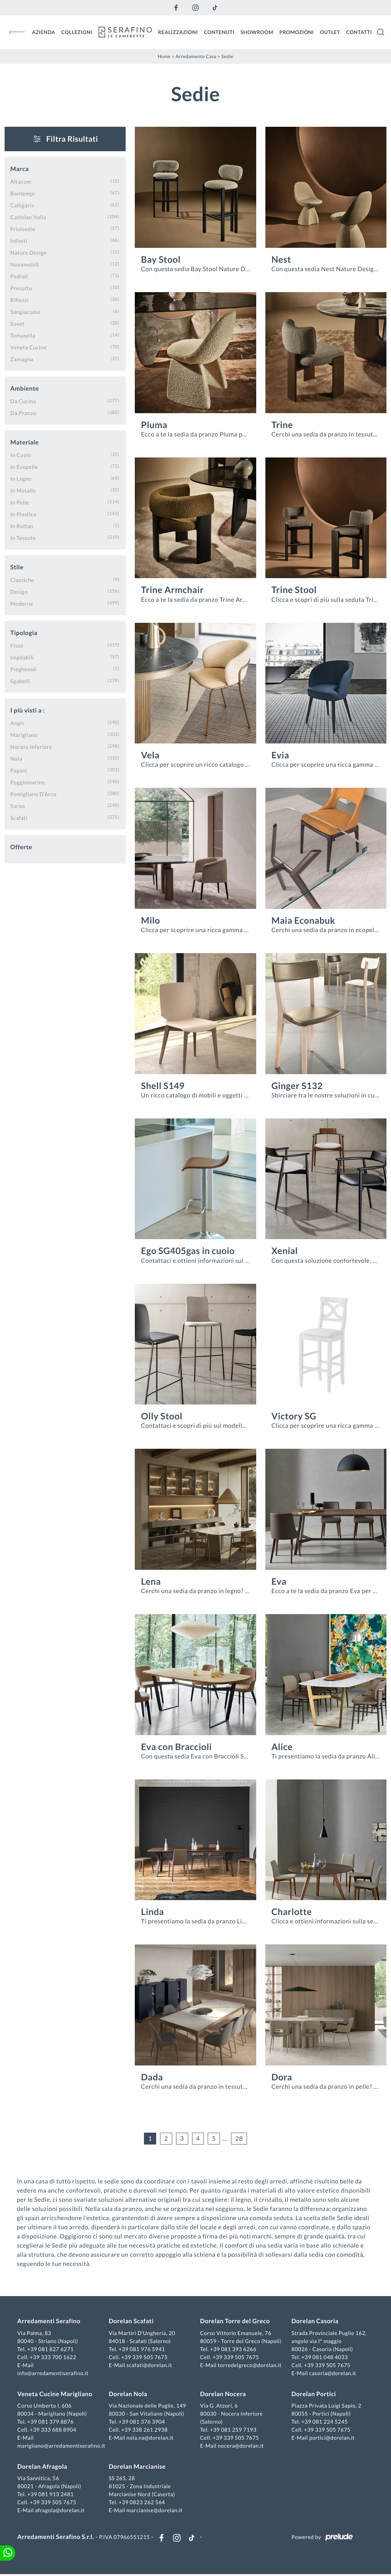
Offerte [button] (21, 847)
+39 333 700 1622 (54, 2357)
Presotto (21, 288)
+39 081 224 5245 (324, 2422)
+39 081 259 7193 (233, 2430)
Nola (16, 758)
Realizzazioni (178, 32)
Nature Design (28, 252)
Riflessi (19, 300)
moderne (21, 603)
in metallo (23, 490)
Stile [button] (17, 567)
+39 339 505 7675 (145, 2357)
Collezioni (76, 32)
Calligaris (22, 205)
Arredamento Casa (196, 56)
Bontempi (22, 193)
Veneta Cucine (28, 347)
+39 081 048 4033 (324, 2357)
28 (239, 2138)
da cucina (23, 401)
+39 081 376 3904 (142, 2422)
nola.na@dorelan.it (150, 2438)
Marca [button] (19, 169)
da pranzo (23, 413)
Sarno (17, 806)
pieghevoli (23, 669)
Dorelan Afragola (43, 2467)
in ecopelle (24, 467)
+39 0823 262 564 (142, 2503)
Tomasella (22, 335)
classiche (22, 580)
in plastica (23, 514)
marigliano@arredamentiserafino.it (62, 2446)
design (18, 591)
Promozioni (297, 32)
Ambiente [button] (24, 388)
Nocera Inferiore (31, 746)
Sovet (17, 323)
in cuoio (20, 455)
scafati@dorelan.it (150, 2365)
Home (164, 56)
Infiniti (18, 241)
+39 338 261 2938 (145, 2430)
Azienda (43, 32)
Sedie (227, 56)
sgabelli (20, 681)
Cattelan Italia (28, 217)
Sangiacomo (25, 312)
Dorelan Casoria (314, 2322)
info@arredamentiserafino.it (53, 2373)
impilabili (22, 657)
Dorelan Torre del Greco (235, 2322)
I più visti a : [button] (27, 710)
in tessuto (23, 538)
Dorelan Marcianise (137, 2467)
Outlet (330, 32)
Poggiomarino (27, 782)
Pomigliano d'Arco (33, 794)
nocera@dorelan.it (241, 2446)
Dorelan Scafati (131, 2322)
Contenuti (219, 32)
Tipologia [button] (23, 633)
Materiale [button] (24, 442)
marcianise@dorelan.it (155, 2511)
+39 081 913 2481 (51, 2495)
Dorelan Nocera (223, 2394)
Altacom (20, 181)
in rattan (22, 526)
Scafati (18, 817)
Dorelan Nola (128, 2394)
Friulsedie (22, 229)
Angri (17, 723)
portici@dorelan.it (331, 2438)
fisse (16, 645)
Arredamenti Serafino (49, 2322)
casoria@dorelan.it (332, 2373)
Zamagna (21, 359)
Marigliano (23, 735)
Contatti (359, 32)
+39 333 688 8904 (54, 2430)
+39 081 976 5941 (142, 2349)
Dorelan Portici (313, 2394)
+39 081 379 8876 (51, 2422)
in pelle (19, 502)
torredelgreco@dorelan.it (249, 2365)
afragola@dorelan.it (61, 2511)
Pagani (18, 770)
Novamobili (24, 264)
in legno (21, 478)
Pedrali (19, 276)
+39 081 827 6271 (51, 2349)
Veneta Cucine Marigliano (55, 2394)
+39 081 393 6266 (233, 2349)
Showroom (257, 32)
